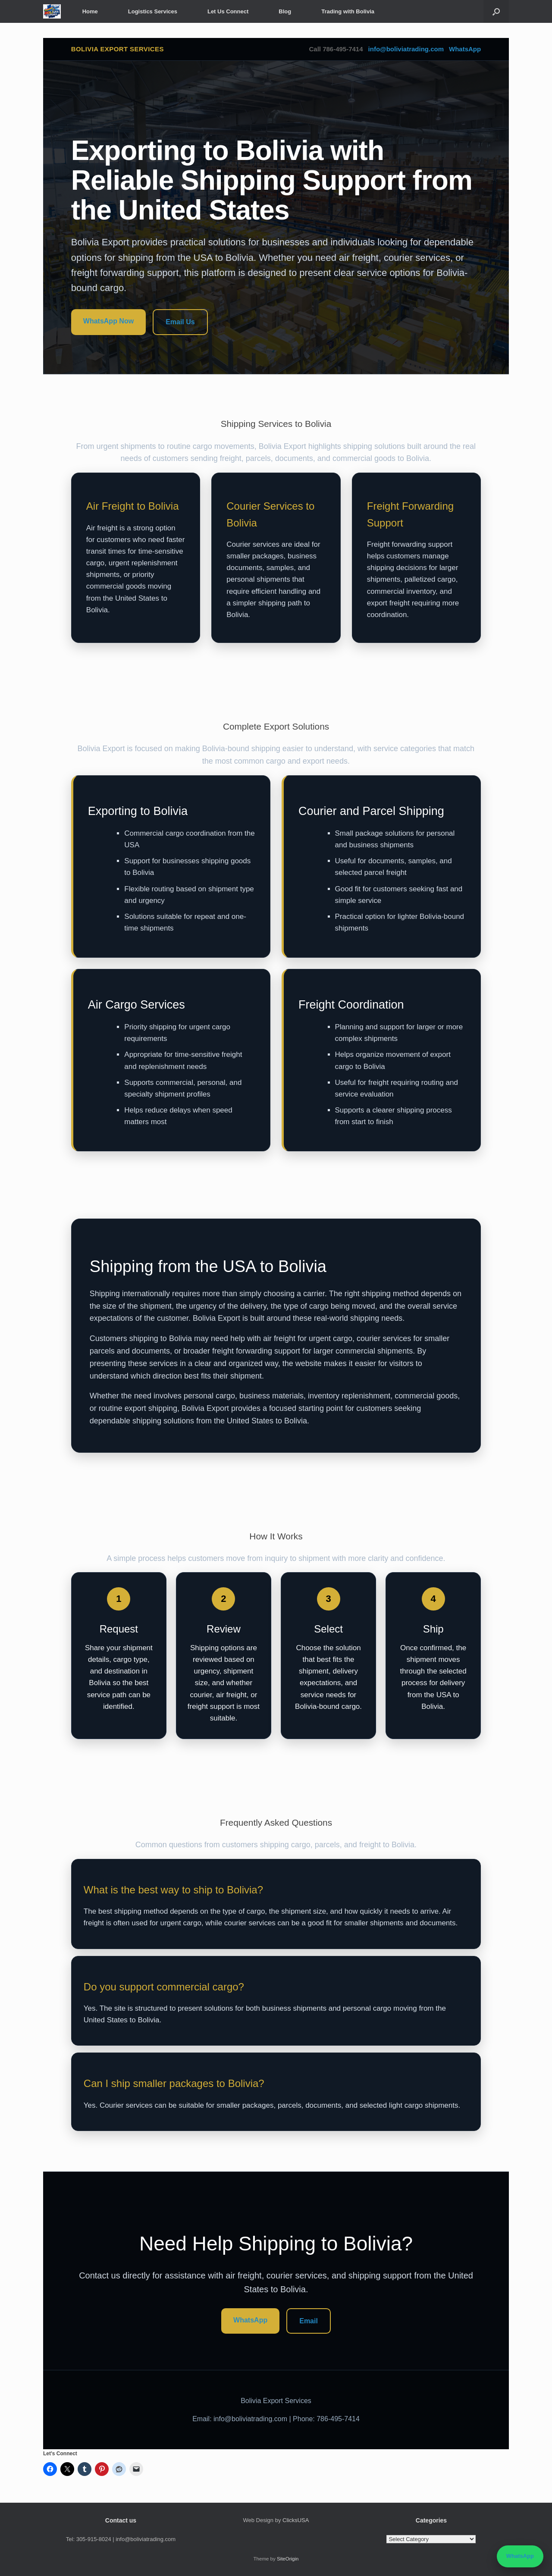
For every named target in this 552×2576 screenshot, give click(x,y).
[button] (496, 11)
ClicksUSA (295, 2520)
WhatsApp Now (108, 321)
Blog (285, 11)
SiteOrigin (288, 2558)
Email (308, 2321)
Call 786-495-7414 (336, 49)
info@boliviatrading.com (406, 49)
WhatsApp (465, 49)
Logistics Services (152, 11)
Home (90, 11)
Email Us (180, 322)
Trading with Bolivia (347, 11)
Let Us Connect (227, 11)
